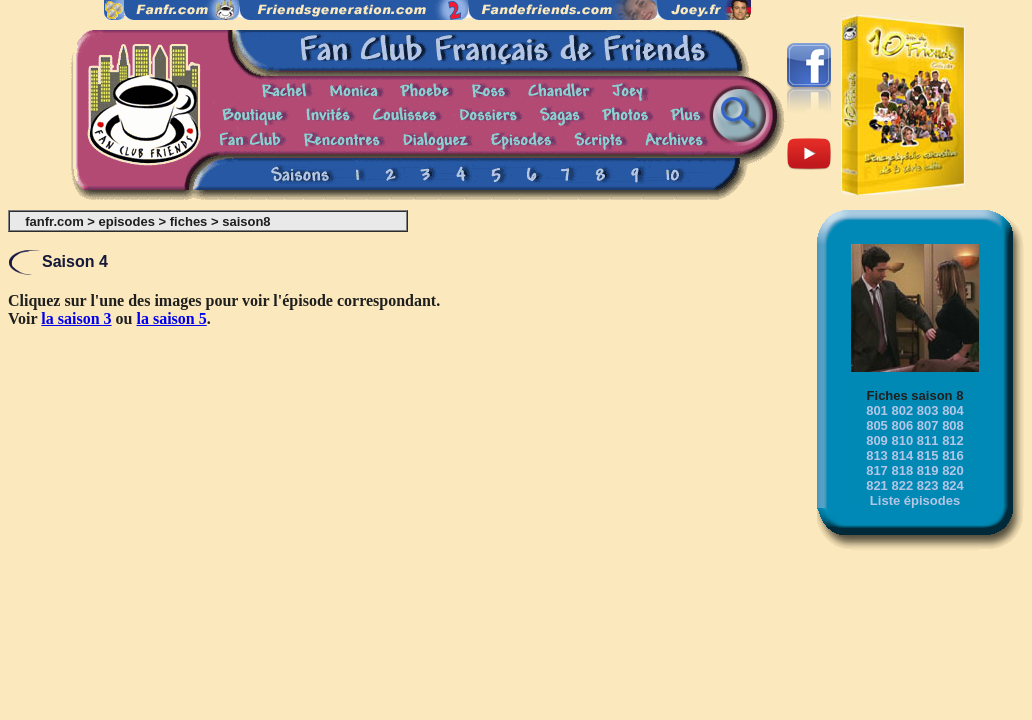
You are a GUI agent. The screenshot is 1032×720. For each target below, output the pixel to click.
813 (877, 455)
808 (953, 425)
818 (902, 470)
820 (953, 470)
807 (928, 425)
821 (877, 485)
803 (928, 410)
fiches (189, 221)
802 (902, 410)
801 (877, 410)
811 (928, 440)
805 (877, 425)
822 (902, 485)
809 (877, 440)
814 (902, 455)
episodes (127, 221)
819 (928, 470)
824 (953, 485)
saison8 (246, 221)
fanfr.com (54, 221)
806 (902, 425)
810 (902, 440)
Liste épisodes (915, 500)
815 (928, 455)
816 (953, 455)
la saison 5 (172, 318)
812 (953, 440)
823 (928, 485)
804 (953, 410)
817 (877, 470)
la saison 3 (76, 318)
